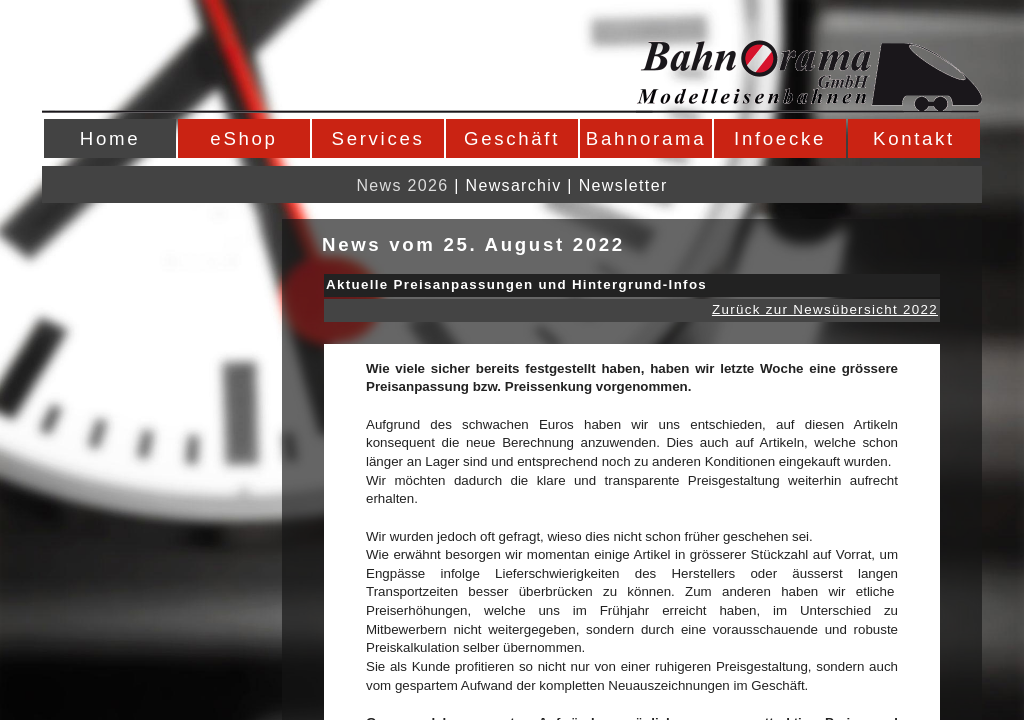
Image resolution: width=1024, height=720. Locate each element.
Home (110, 138)
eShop (243, 138)
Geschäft (512, 138)
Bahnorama (646, 138)
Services (378, 138)
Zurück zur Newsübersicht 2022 (825, 309)
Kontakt (914, 138)
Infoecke (780, 138)
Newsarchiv (514, 185)
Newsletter (623, 185)
